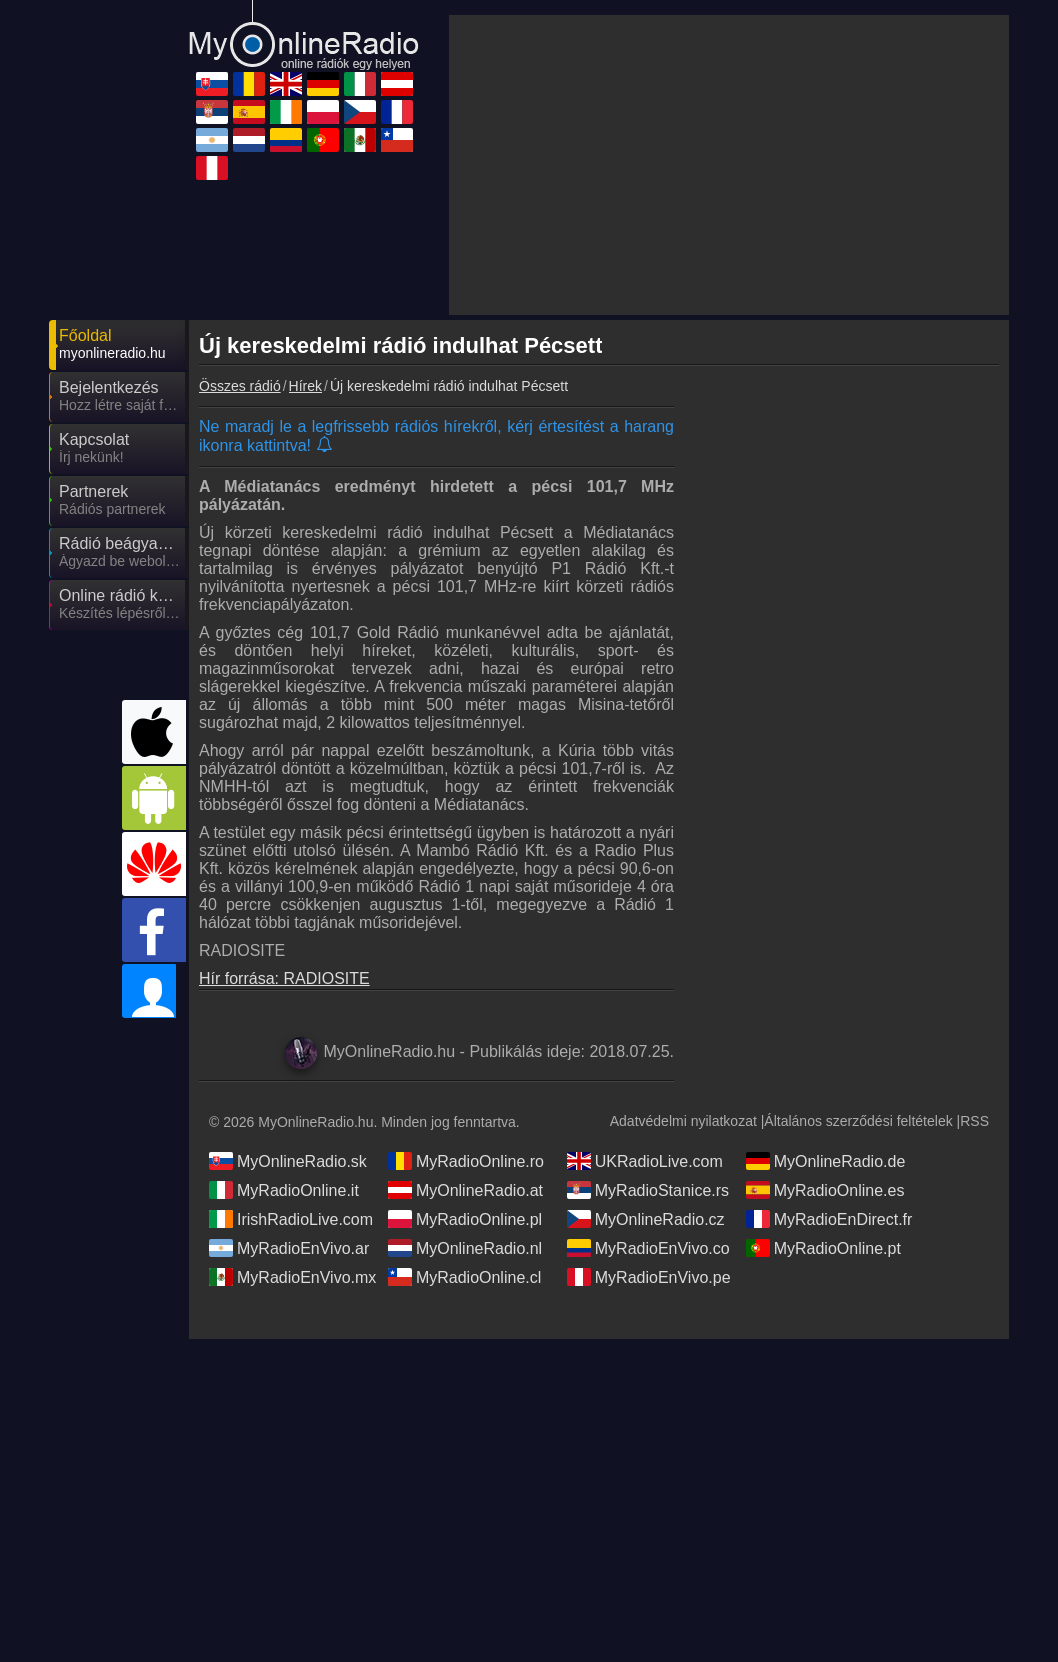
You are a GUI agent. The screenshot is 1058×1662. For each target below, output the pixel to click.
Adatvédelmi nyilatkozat (683, 1121)
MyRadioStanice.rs (648, 1190)
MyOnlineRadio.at (465, 1190)
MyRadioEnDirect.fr (829, 1219)
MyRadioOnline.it (284, 1190)
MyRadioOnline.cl (464, 1277)
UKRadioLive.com (645, 1161)
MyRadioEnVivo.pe (649, 1277)
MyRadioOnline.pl (465, 1219)
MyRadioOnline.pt (823, 1248)
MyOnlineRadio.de (826, 1161)
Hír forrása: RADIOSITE (284, 978)
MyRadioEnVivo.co (648, 1248)
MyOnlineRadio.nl (465, 1248)
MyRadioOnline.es (825, 1190)
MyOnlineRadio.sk (288, 1161)
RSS (974, 1121)
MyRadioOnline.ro (466, 1161)
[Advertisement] (729, 165)
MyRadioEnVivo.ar (289, 1248)
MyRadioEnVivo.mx (292, 1277)
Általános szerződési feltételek (858, 1121)
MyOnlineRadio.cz (646, 1219)
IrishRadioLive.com (291, 1219)
